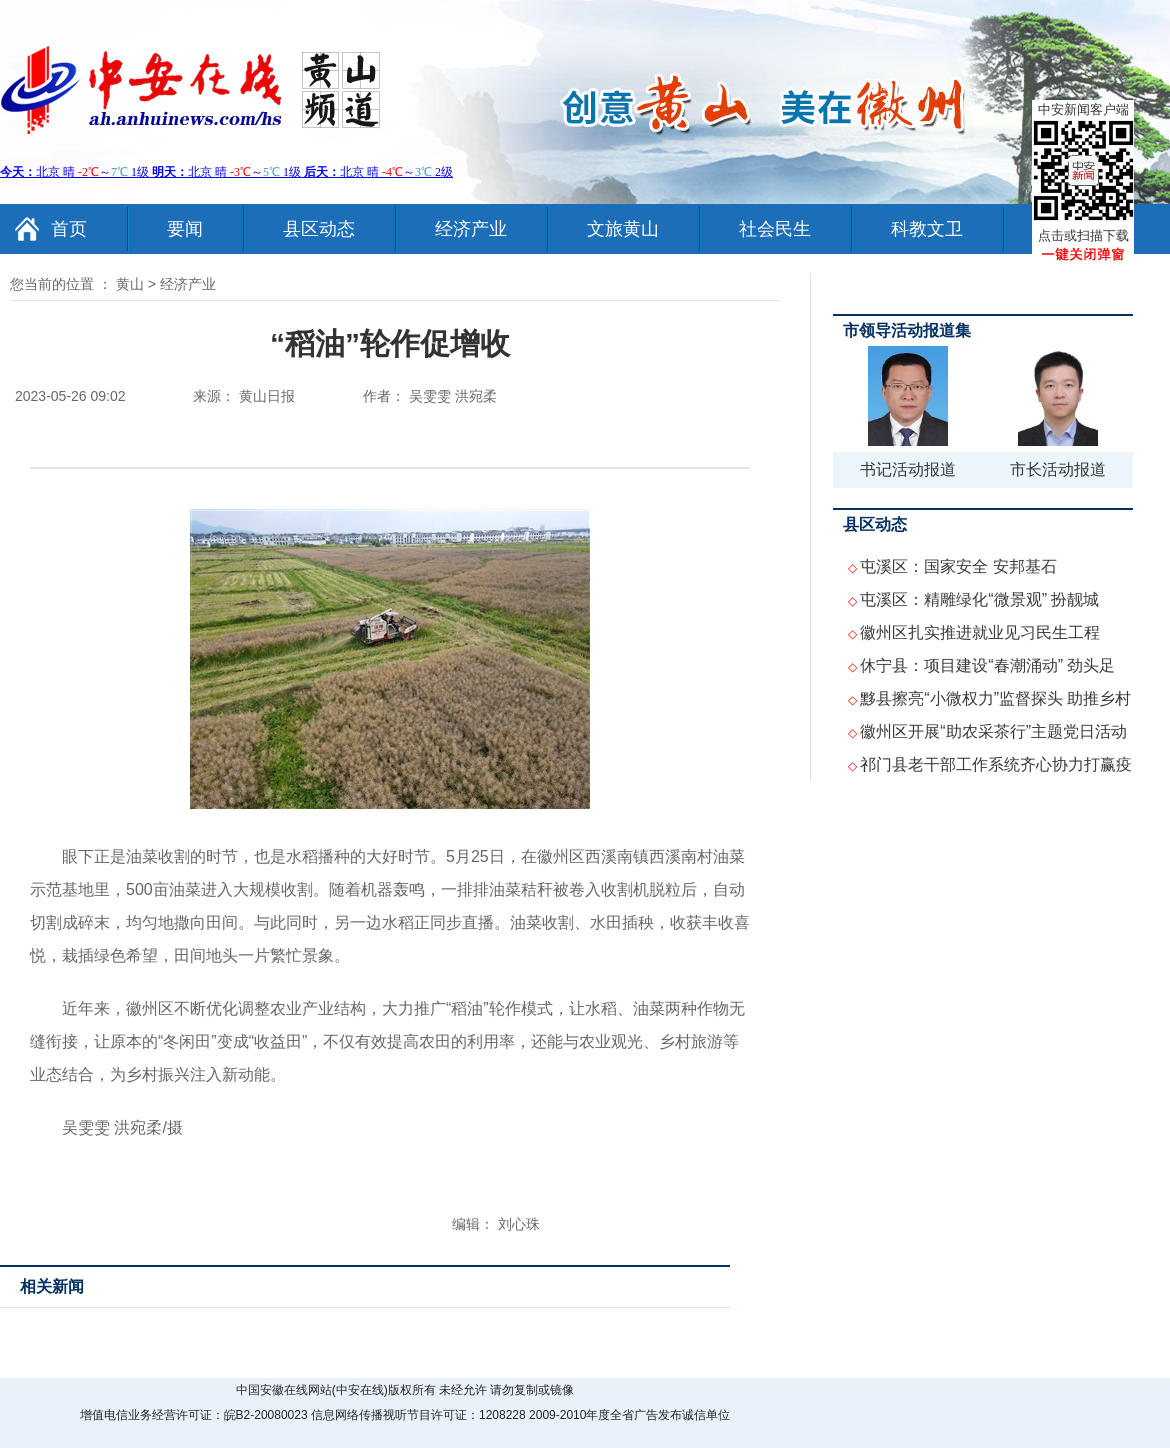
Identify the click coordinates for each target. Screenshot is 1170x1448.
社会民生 (775, 229)
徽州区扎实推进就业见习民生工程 (980, 632)
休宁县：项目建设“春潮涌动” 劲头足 (987, 665)
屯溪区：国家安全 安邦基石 (958, 566)
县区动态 (319, 229)
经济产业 (471, 229)
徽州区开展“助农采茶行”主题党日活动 (993, 731)
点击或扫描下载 (1083, 235)
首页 (69, 229)
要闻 (185, 229)
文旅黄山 (623, 229)
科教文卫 (927, 229)
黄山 (130, 284)
